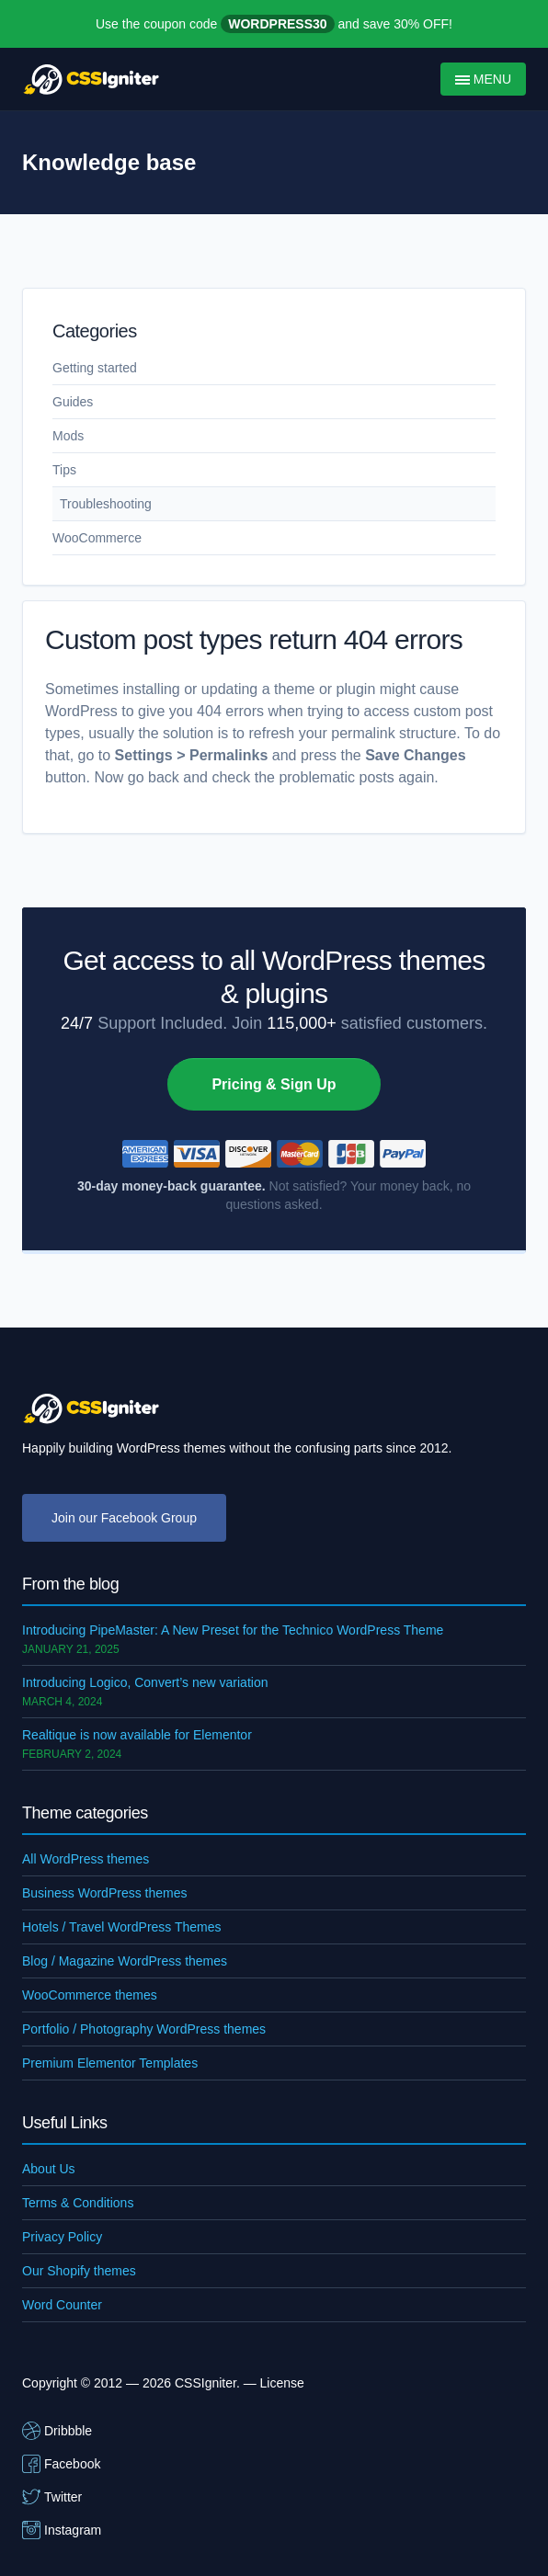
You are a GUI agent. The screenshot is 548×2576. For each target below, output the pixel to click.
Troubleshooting (106, 503)
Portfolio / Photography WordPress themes (144, 2029)
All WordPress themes (85, 1859)
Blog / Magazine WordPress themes (124, 1961)
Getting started (94, 367)
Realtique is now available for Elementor (137, 1734)
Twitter (52, 2497)
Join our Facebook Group (124, 1517)
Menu (483, 79)
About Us (48, 2168)
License (282, 2383)
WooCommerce (97, 537)
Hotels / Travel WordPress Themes (122, 1927)
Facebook (61, 2464)
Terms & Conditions (77, 2202)
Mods (68, 435)
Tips (64, 469)
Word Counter (62, 2304)
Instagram (61, 2530)
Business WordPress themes (104, 1893)
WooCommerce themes (89, 1995)
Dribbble (57, 2431)
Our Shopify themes (79, 2270)
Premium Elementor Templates (110, 2063)
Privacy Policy (62, 2236)
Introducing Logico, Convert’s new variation (145, 1682)
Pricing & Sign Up (273, 1084)
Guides (72, 401)
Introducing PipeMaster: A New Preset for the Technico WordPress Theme (232, 1630)
